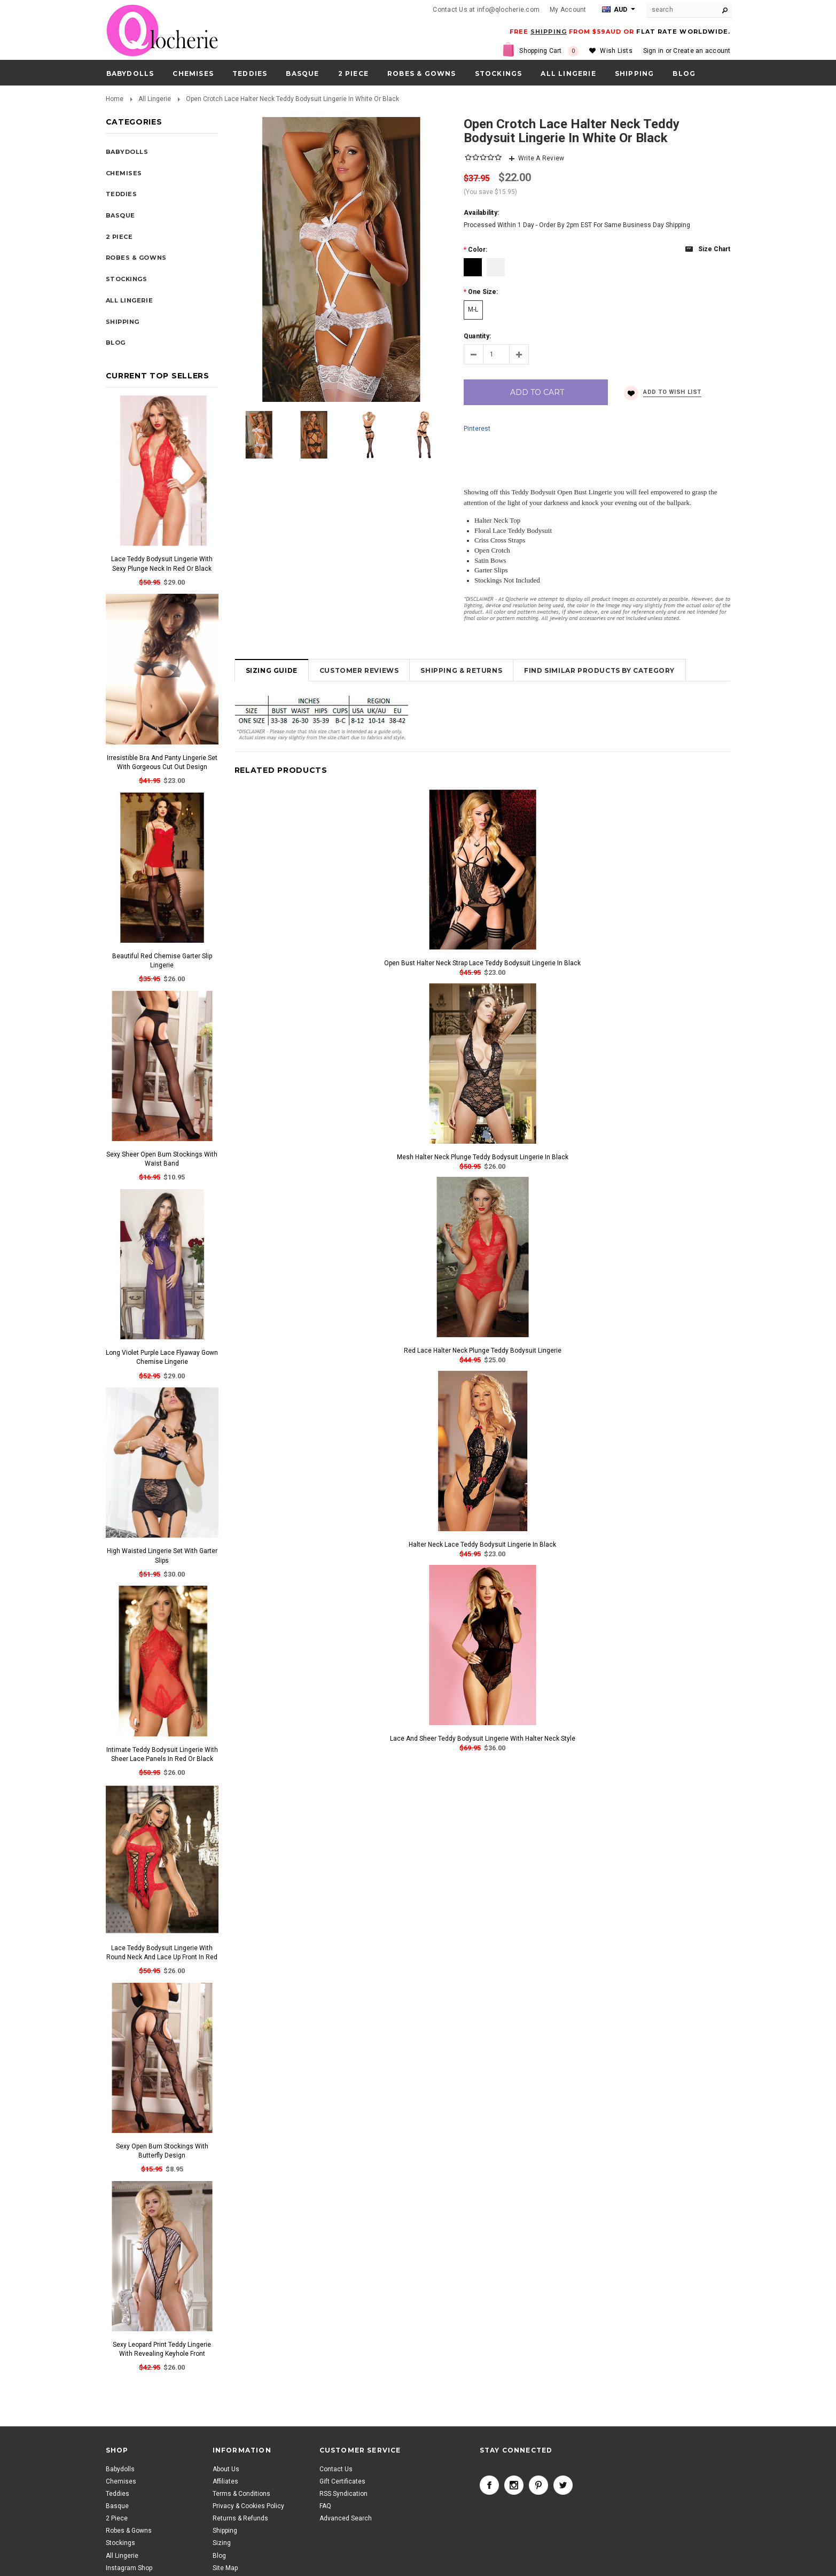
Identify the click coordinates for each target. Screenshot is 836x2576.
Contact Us (336, 2469)
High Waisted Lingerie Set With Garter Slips (162, 1555)
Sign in (653, 51)
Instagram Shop (129, 2568)
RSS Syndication (343, 2493)
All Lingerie (568, 73)
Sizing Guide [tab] (272, 670)
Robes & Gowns (421, 73)
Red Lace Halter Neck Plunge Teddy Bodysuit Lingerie (482, 1350)
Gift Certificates (342, 2481)
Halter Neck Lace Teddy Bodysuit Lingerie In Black (482, 1544)
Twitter (563, 2485)
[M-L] (473, 310)
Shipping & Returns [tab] (461, 670)
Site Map (225, 2568)
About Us (226, 2469)
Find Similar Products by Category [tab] (599, 670)
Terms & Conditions (241, 2493)
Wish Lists (616, 51)
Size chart (714, 249)
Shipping (225, 2530)
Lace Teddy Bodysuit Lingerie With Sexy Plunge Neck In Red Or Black (162, 563)
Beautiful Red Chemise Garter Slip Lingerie (162, 960)
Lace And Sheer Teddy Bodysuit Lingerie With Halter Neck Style (482, 1738)
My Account (568, 9)
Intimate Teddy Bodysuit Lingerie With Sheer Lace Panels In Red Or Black (162, 1754)
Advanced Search (345, 2518)
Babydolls (130, 73)
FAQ (325, 2506)
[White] (496, 267)
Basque (302, 73)
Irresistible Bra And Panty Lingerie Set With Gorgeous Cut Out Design (162, 762)
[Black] (473, 267)
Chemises (193, 73)
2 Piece (353, 73)
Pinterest (477, 428)
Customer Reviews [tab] (359, 670)
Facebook (489, 2485)
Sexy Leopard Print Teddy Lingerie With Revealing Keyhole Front (162, 2349)
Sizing (222, 2543)
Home (114, 99)
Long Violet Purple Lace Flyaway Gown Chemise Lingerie (162, 1357)
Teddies (249, 73)
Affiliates (225, 2481)
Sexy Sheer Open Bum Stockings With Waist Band (161, 1159)
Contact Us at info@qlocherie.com (486, 9)
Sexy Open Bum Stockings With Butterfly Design (162, 2151)
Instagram (514, 2485)
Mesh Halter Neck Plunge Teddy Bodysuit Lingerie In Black (482, 1157)
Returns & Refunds (240, 2518)
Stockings (498, 73)
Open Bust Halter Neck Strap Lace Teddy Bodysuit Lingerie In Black (482, 963)
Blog (219, 2555)
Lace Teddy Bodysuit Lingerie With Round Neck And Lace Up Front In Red (161, 1952)
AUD (615, 9)
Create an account (701, 51)
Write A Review (541, 158)
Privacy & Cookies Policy (248, 2506)
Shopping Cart (548, 51)
